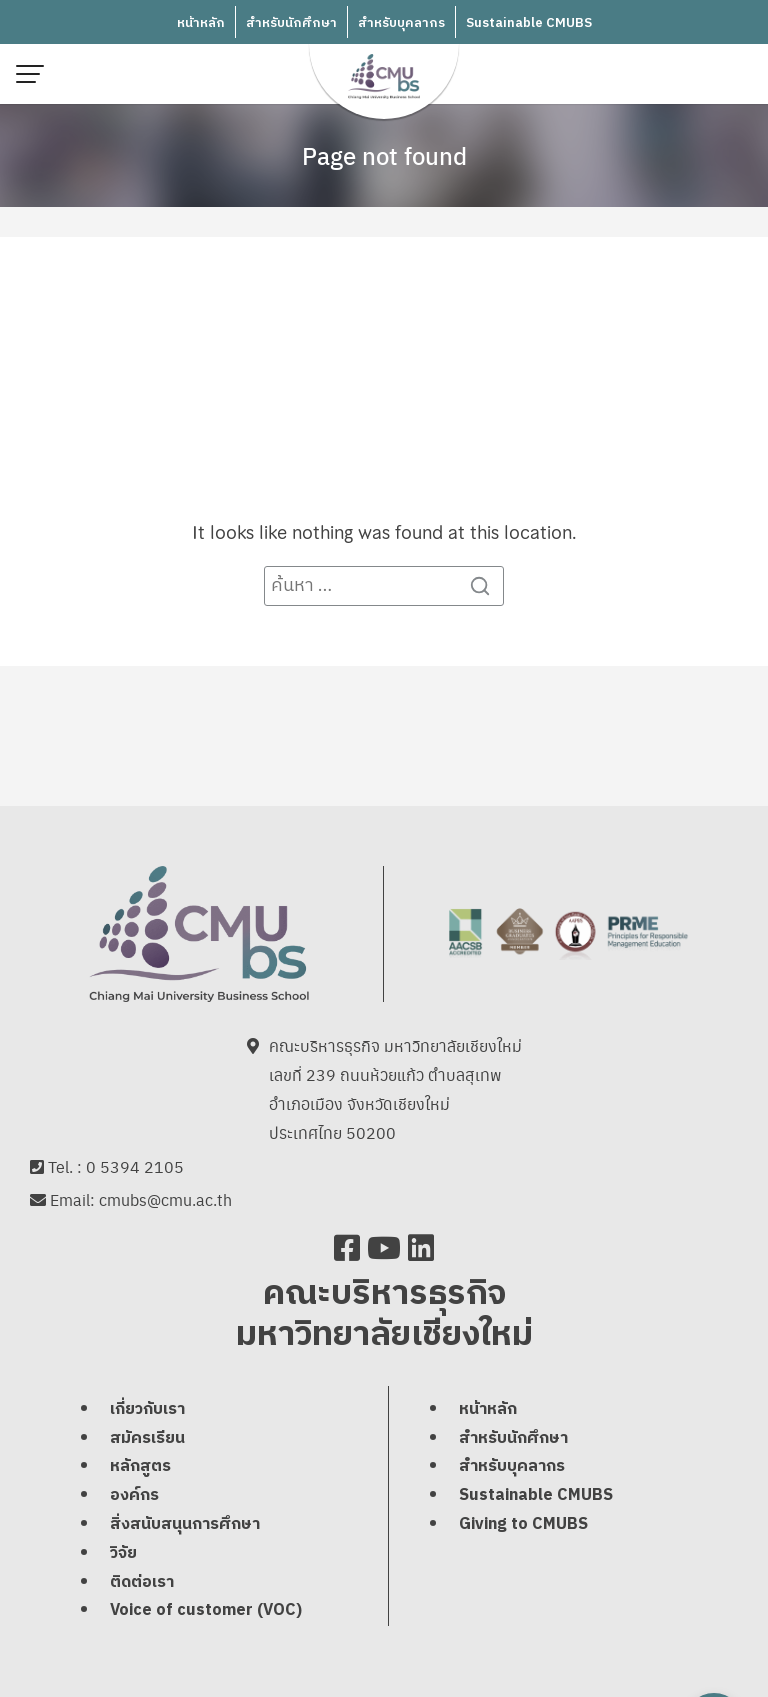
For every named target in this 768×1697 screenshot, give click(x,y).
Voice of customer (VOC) (206, 1610)
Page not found (384, 155)
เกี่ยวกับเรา (147, 1409)
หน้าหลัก (201, 23)
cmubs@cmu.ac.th (165, 1199)
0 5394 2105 (135, 1166)
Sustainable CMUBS (529, 23)
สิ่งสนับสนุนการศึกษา (185, 1524)
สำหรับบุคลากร (401, 23)
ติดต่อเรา (142, 1582)
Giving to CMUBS (523, 1524)
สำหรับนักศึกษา (291, 23)
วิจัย (123, 1553)
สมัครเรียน (147, 1438)
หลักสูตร (140, 1466)
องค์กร (134, 1495)
